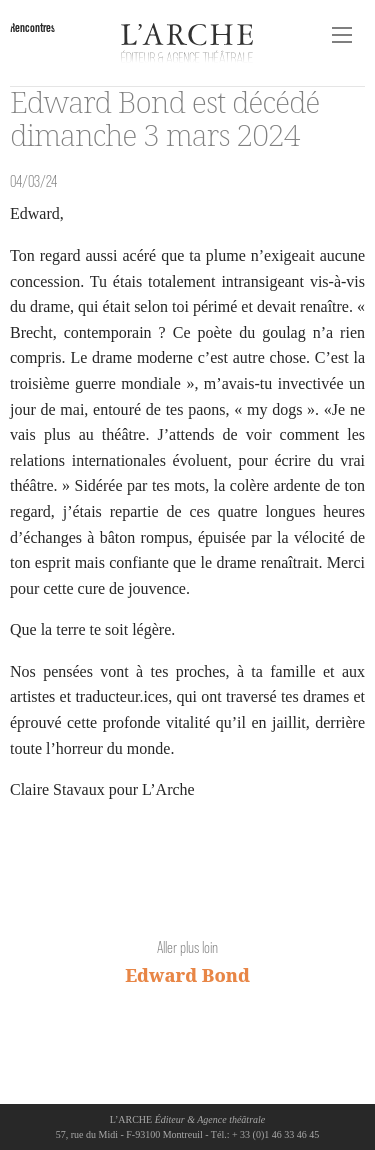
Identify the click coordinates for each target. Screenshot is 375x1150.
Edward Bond (187, 975)
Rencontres (32, 27)
